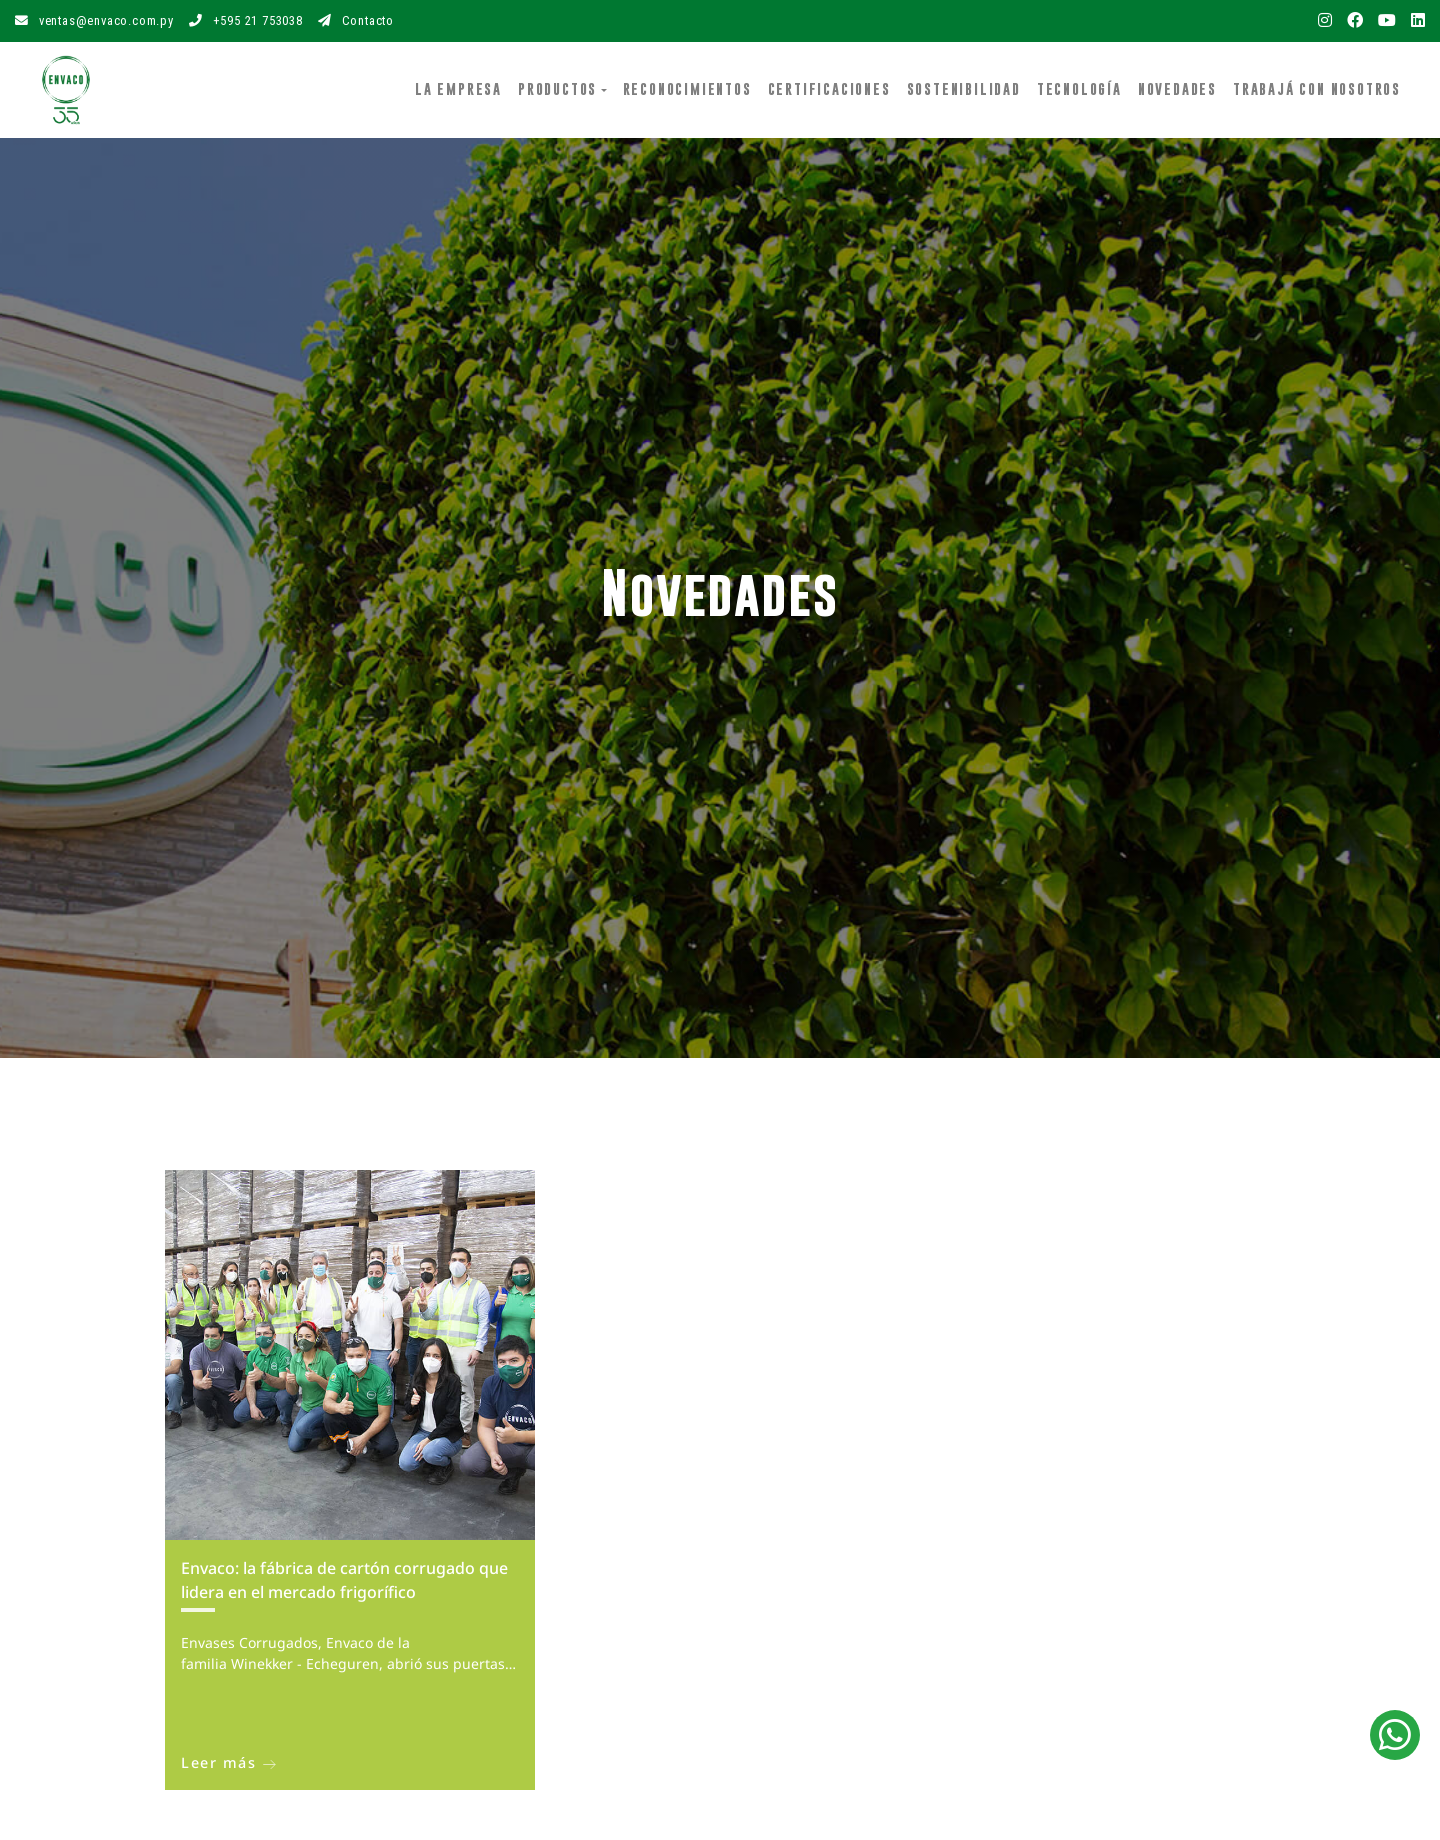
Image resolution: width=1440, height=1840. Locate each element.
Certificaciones (829, 88)
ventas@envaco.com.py (94, 20)
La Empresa (462, 87)
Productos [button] (557, 88)
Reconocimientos (687, 88)
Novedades (1177, 88)
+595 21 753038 (246, 20)
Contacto (356, 20)
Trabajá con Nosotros (1317, 88)
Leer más (229, 1762)
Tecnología (1079, 88)
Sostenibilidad (964, 88)
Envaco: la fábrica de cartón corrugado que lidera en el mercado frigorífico (344, 1580)
